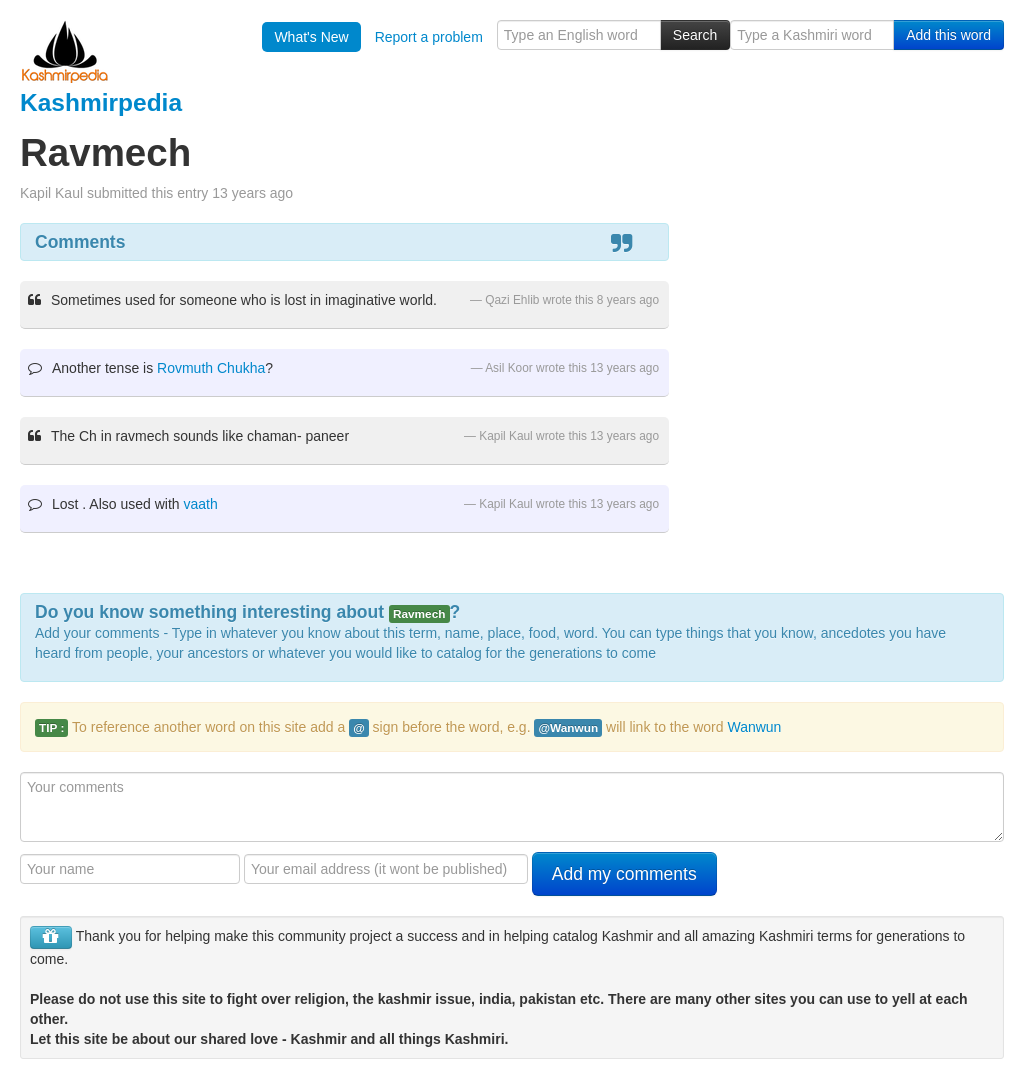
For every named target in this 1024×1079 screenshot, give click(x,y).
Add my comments (624, 874)
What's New (311, 37)
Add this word (948, 35)
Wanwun (754, 727)
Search (695, 35)
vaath (201, 504)
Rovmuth (185, 368)
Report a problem (429, 37)
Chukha (241, 368)
